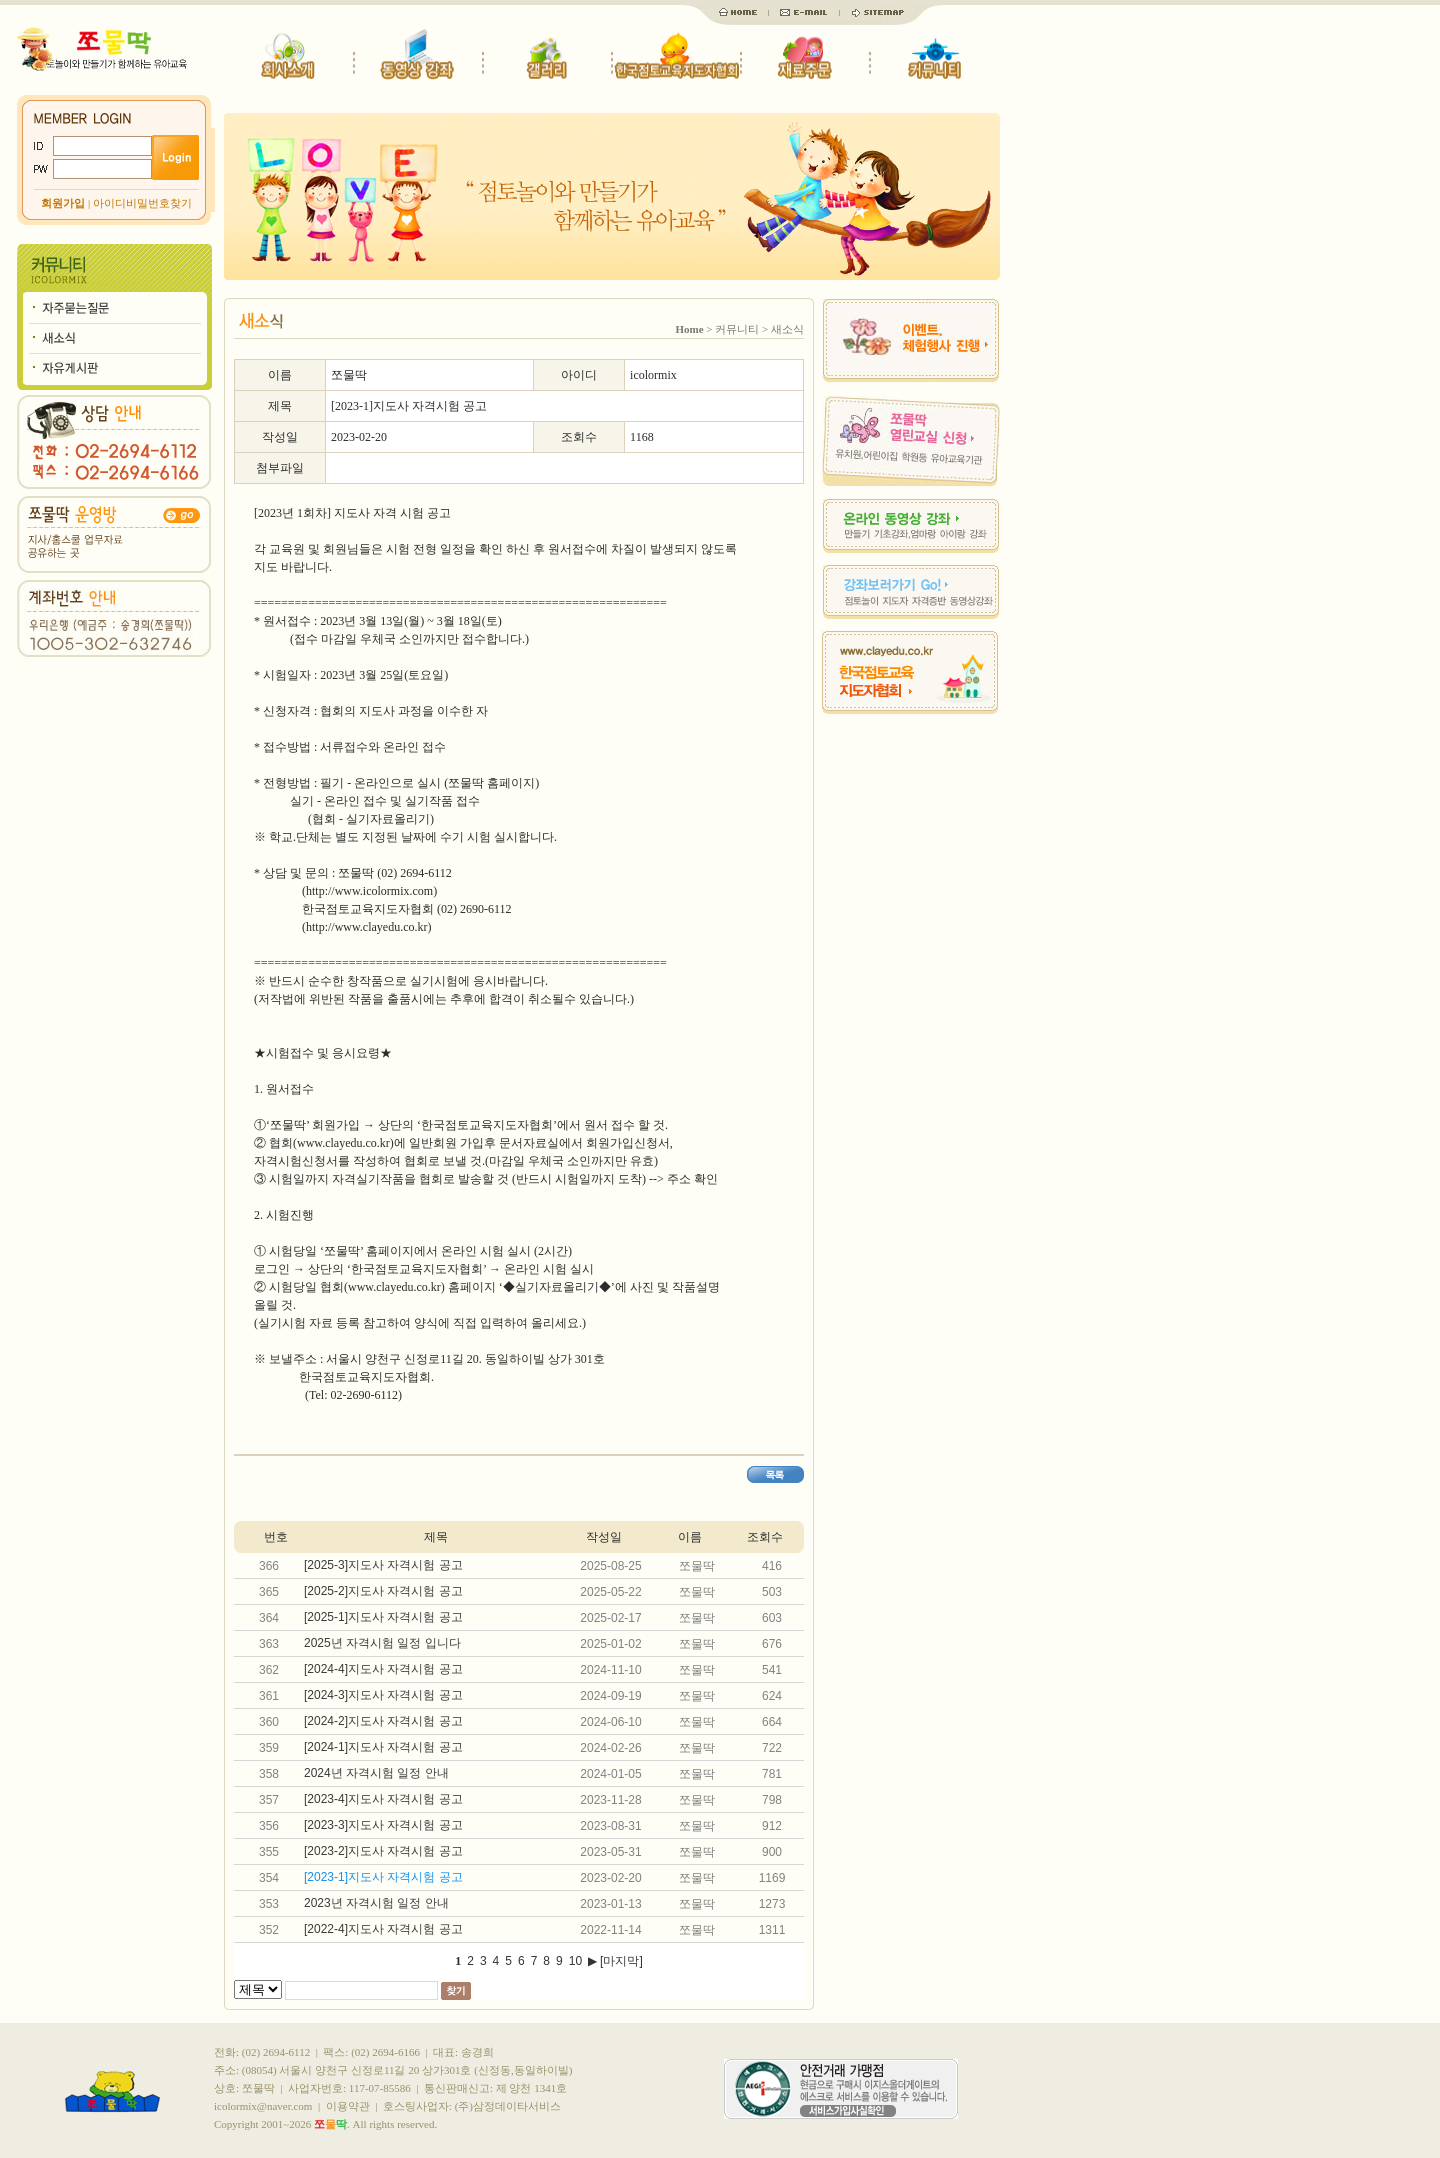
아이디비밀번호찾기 (142, 203)
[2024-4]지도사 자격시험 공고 (383, 1669)
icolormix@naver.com (263, 2106)
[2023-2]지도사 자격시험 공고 (383, 1851)
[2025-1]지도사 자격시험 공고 (383, 1617)
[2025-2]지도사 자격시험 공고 (383, 1591)
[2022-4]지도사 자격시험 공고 (383, 1929)
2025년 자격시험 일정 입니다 (382, 1643)
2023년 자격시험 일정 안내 (376, 1903)
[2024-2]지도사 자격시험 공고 (383, 1721)
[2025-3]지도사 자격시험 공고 (383, 1565)
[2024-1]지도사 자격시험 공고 (383, 1747)
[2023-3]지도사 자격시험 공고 (383, 1825)
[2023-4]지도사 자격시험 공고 (383, 1799)
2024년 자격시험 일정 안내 (376, 1773)
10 (575, 1961)
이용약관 (348, 2106)
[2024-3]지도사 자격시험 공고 (383, 1695)
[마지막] (621, 1961)
